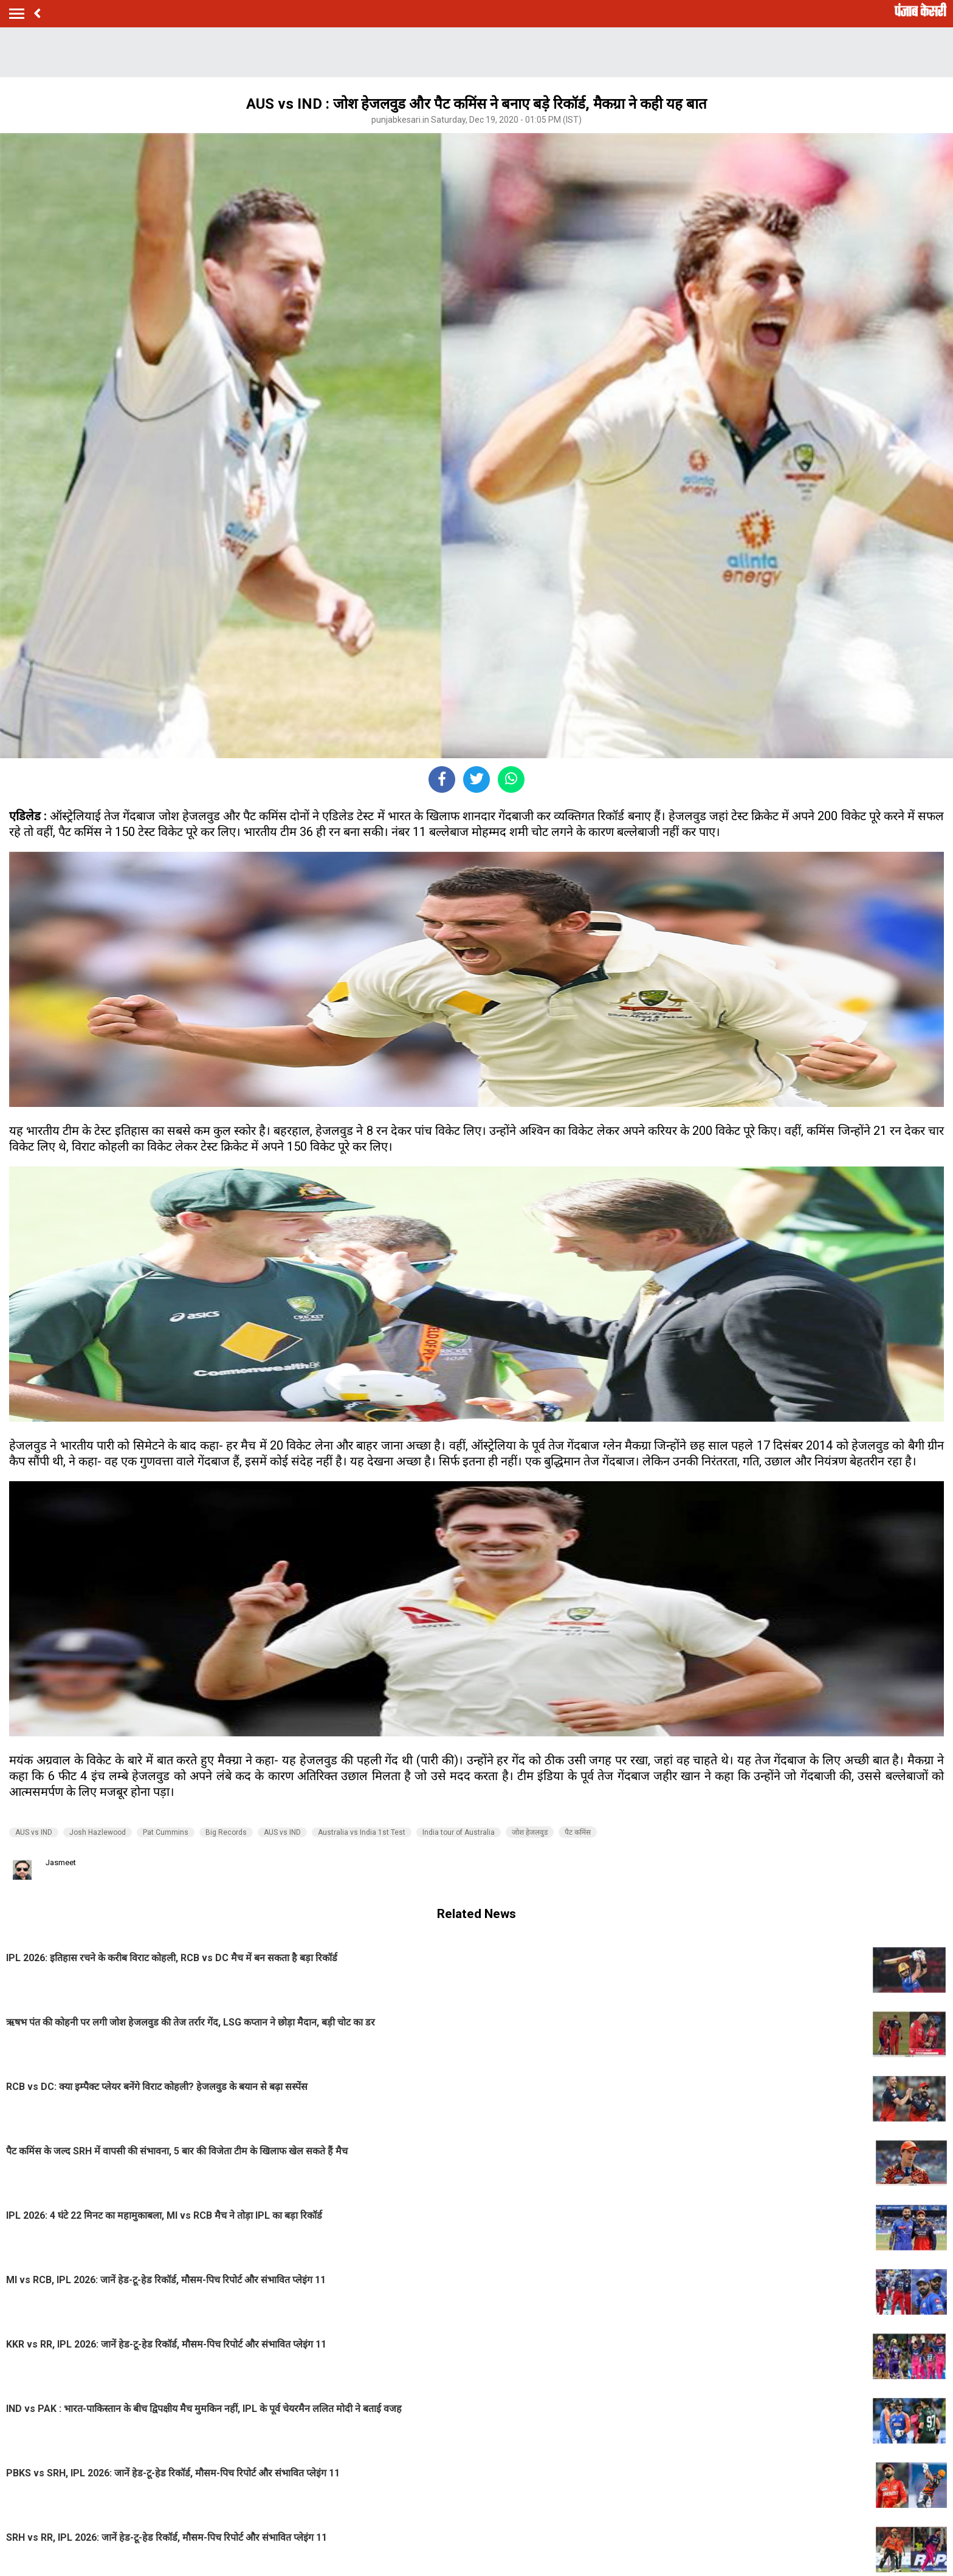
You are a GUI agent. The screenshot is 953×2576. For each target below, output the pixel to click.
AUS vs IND (33, 1832)
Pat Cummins (165, 1832)
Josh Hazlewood (97, 1832)
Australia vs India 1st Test (361, 1832)
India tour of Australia (458, 1832)
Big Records (226, 1832)
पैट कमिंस (578, 1832)
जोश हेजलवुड (530, 1832)
